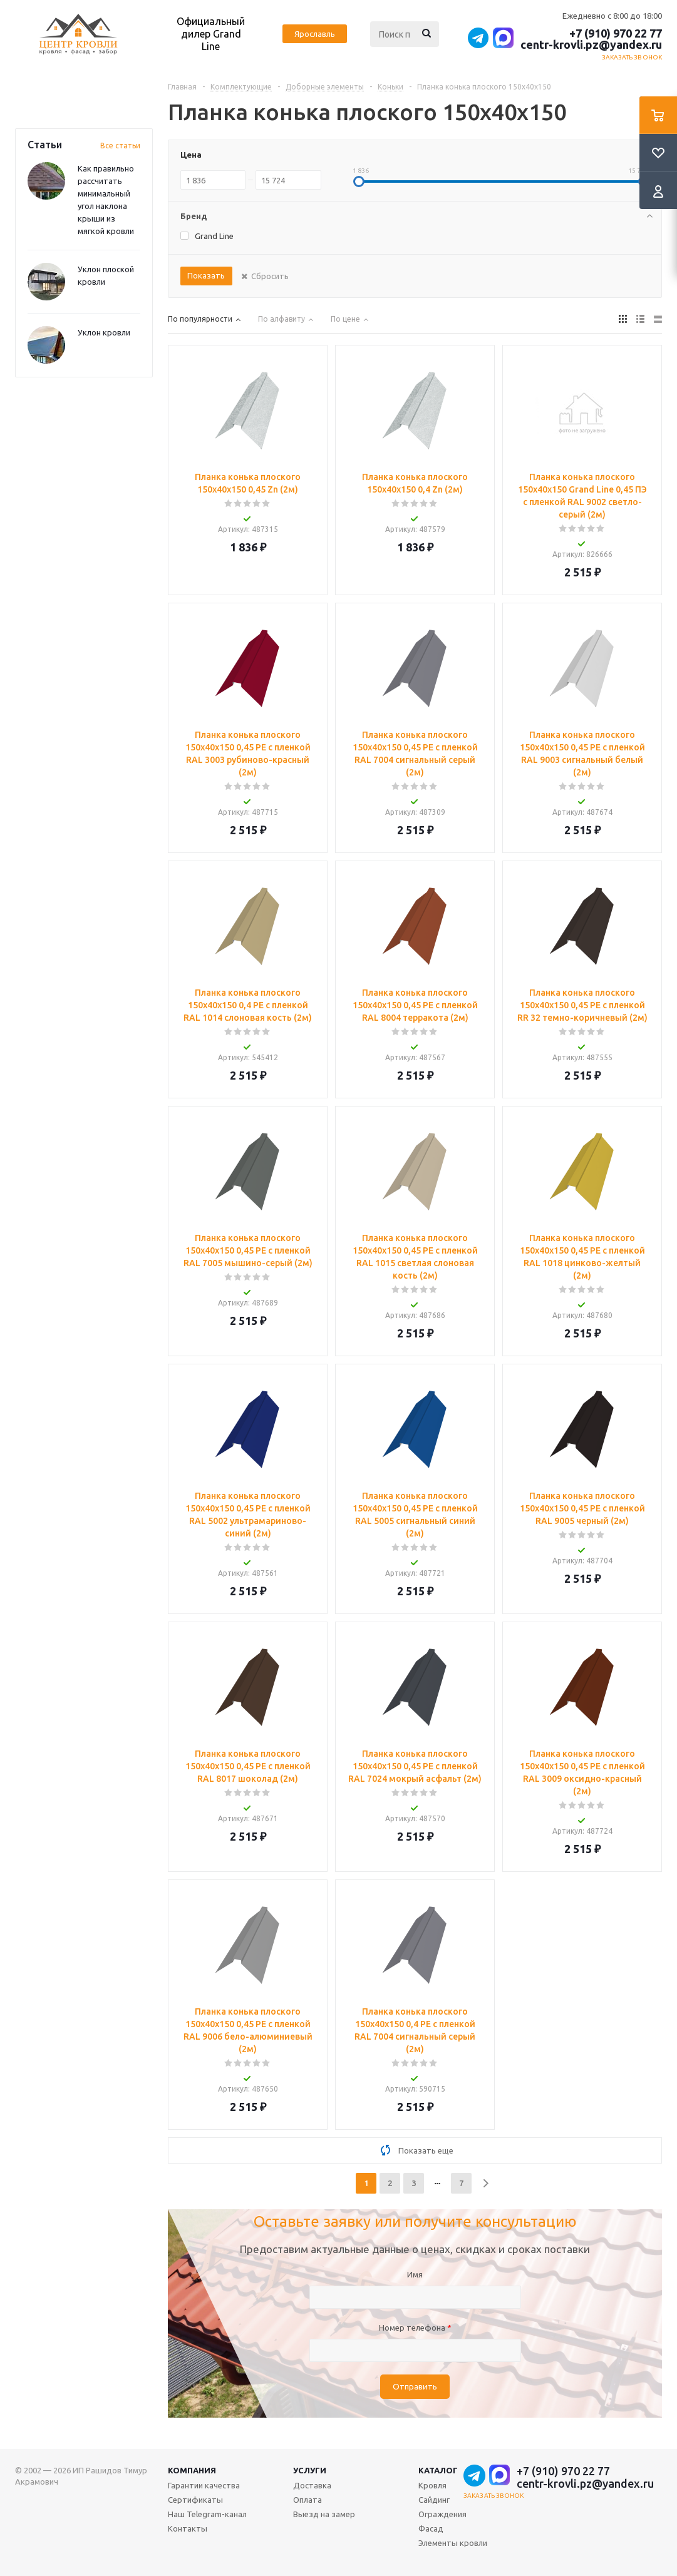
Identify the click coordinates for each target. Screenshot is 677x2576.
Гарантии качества (204, 2485)
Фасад (430, 2528)
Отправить (415, 2386)
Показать (206, 275)
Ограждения (442, 2514)
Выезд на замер (324, 2514)
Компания (192, 2470)
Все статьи (120, 145)
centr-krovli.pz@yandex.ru (591, 44)
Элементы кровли (452, 2542)
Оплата (307, 2499)
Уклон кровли (104, 332)
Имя (415, 2274)
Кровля (432, 2485)
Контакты (187, 2528)
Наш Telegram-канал (207, 2514)
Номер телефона (415, 2327)
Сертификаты (195, 2499)
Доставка (312, 2485)
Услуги (309, 2470)
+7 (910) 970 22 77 (615, 33)
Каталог (438, 2470)
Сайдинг (434, 2499)
